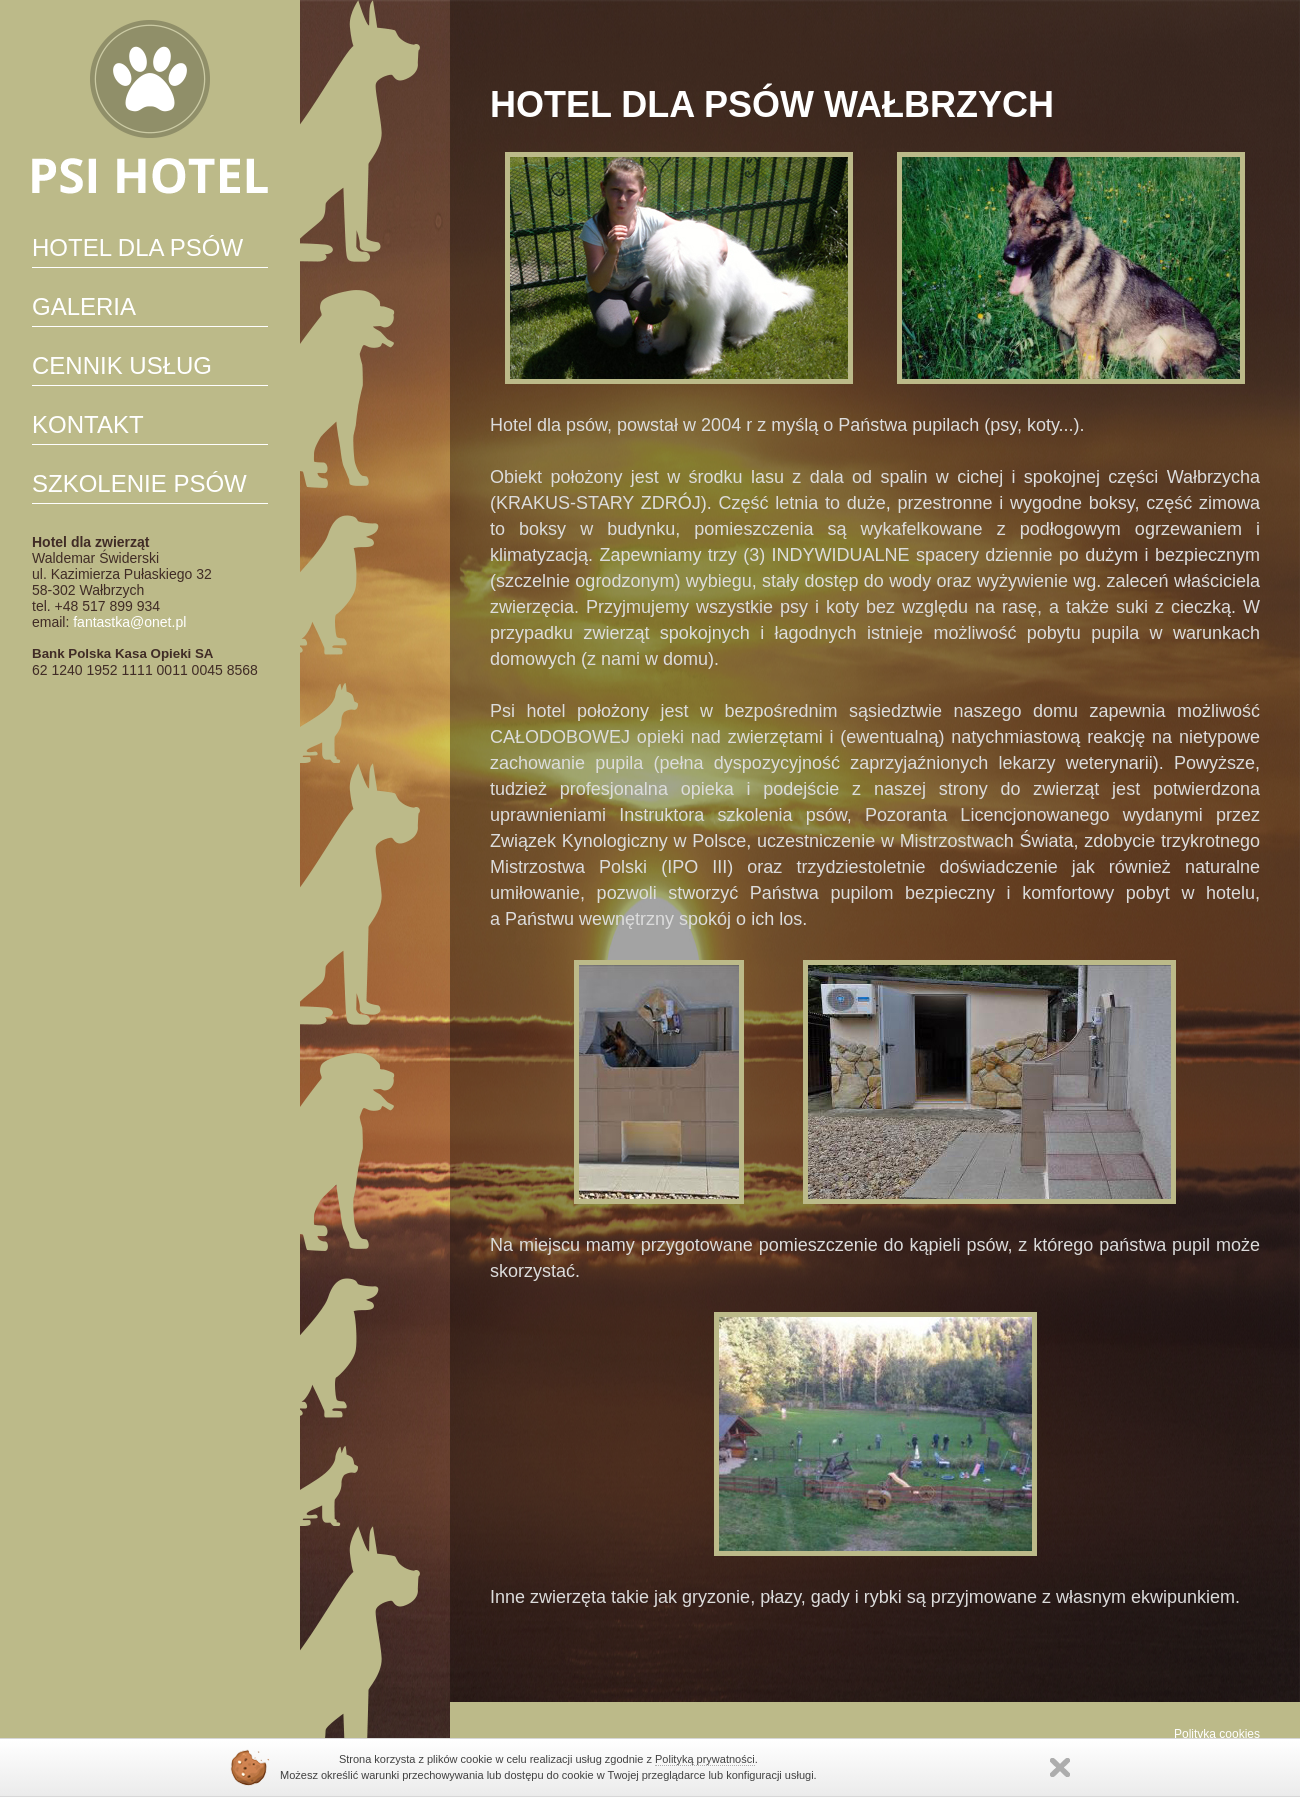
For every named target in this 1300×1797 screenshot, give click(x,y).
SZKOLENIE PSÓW (139, 483)
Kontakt (88, 424)
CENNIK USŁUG (122, 365)
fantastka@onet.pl (129, 622)
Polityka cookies (1217, 1734)
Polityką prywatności (705, 1759)
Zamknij (1060, 1767)
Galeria (84, 306)
